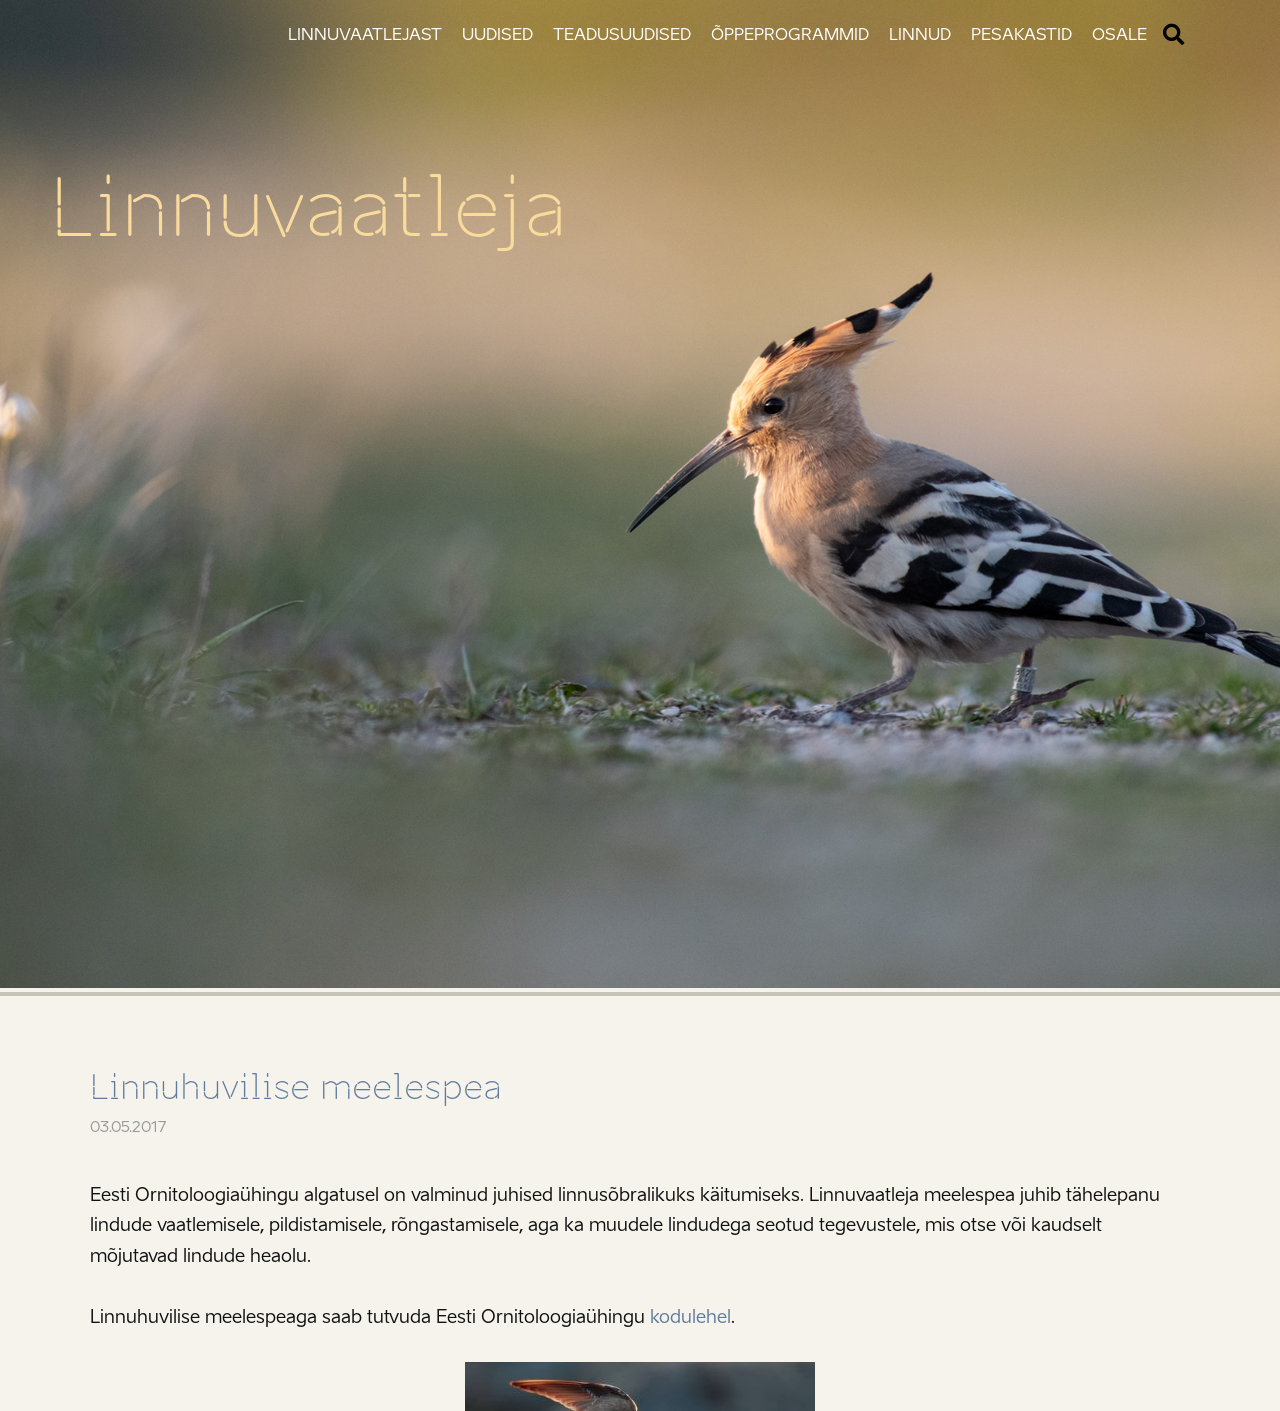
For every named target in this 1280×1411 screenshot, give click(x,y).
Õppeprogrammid (790, 34)
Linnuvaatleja (308, 208)
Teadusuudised (622, 34)
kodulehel (690, 1317)
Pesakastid (1021, 34)
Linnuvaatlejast (365, 34)
